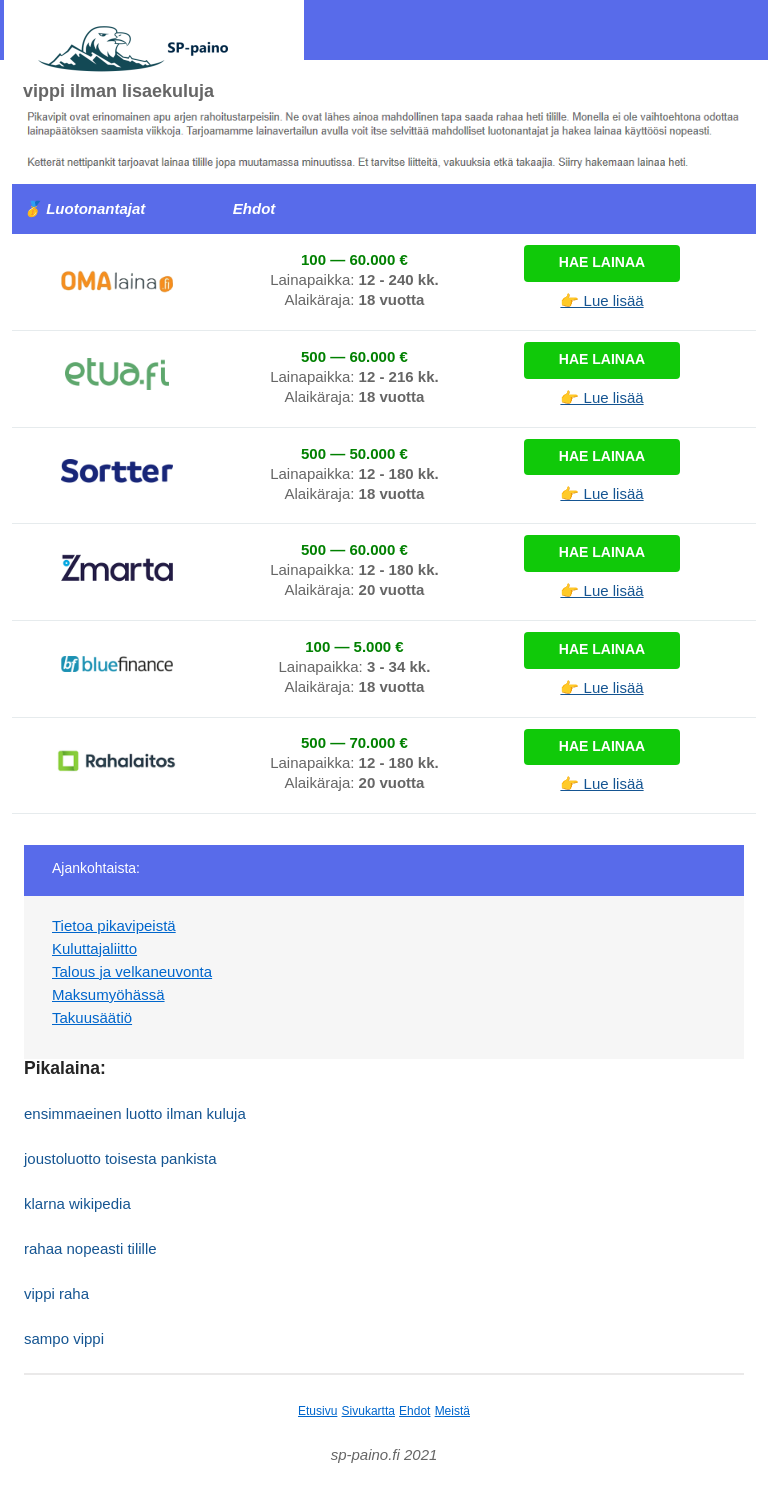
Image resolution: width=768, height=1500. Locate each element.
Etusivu (317, 1411)
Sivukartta (368, 1411)
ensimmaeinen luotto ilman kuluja (135, 1113)
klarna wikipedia (77, 1203)
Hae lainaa (602, 262)
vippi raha (56, 1293)
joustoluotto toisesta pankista (120, 1158)
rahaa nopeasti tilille (90, 1248)
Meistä (452, 1411)
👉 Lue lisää (601, 300)
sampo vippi (64, 1338)
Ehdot (414, 1411)
